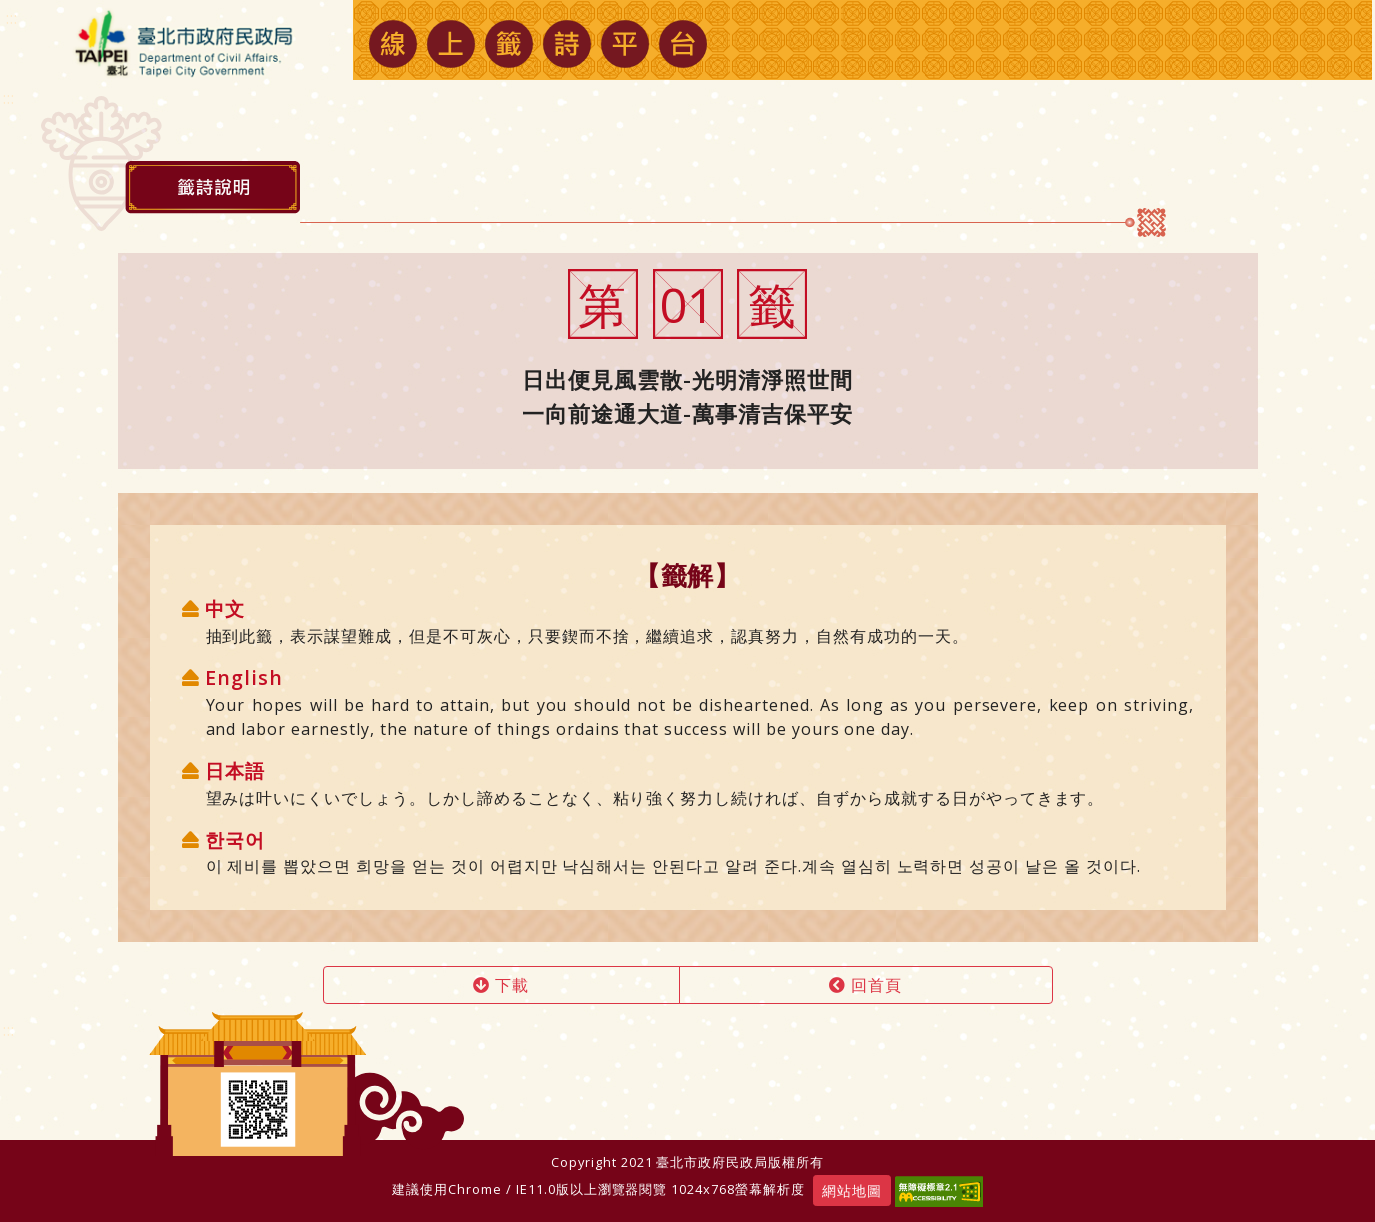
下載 (501, 985)
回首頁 (865, 985)
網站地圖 (852, 1190)
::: (9, 1030)
